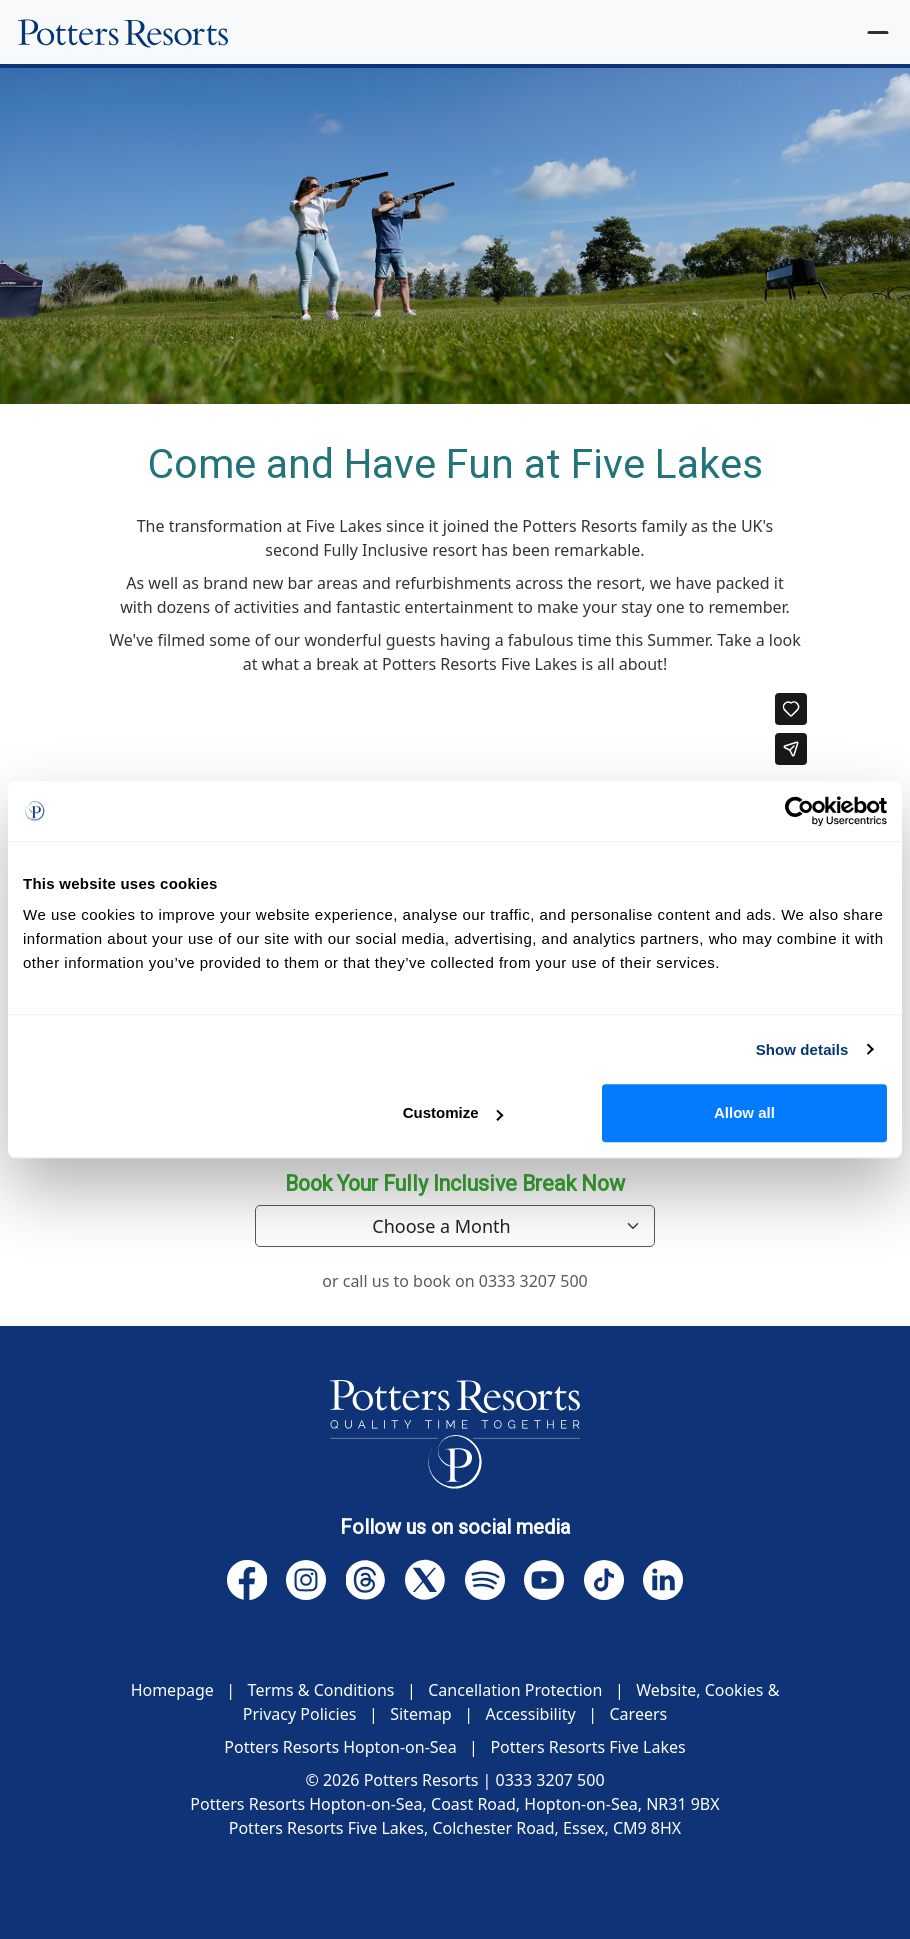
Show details (802, 1049)
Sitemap (421, 1714)
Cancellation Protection (515, 1690)
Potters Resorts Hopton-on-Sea (340, 1747)
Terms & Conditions (321, 1690)
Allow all (744, 1112)
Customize (453, 1112)
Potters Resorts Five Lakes (587, 1747)
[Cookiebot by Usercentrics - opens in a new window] (799, 811)
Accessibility (530, 1714)
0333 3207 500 (533, 1281)
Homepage (172, 1690)
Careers (639, 1714)
